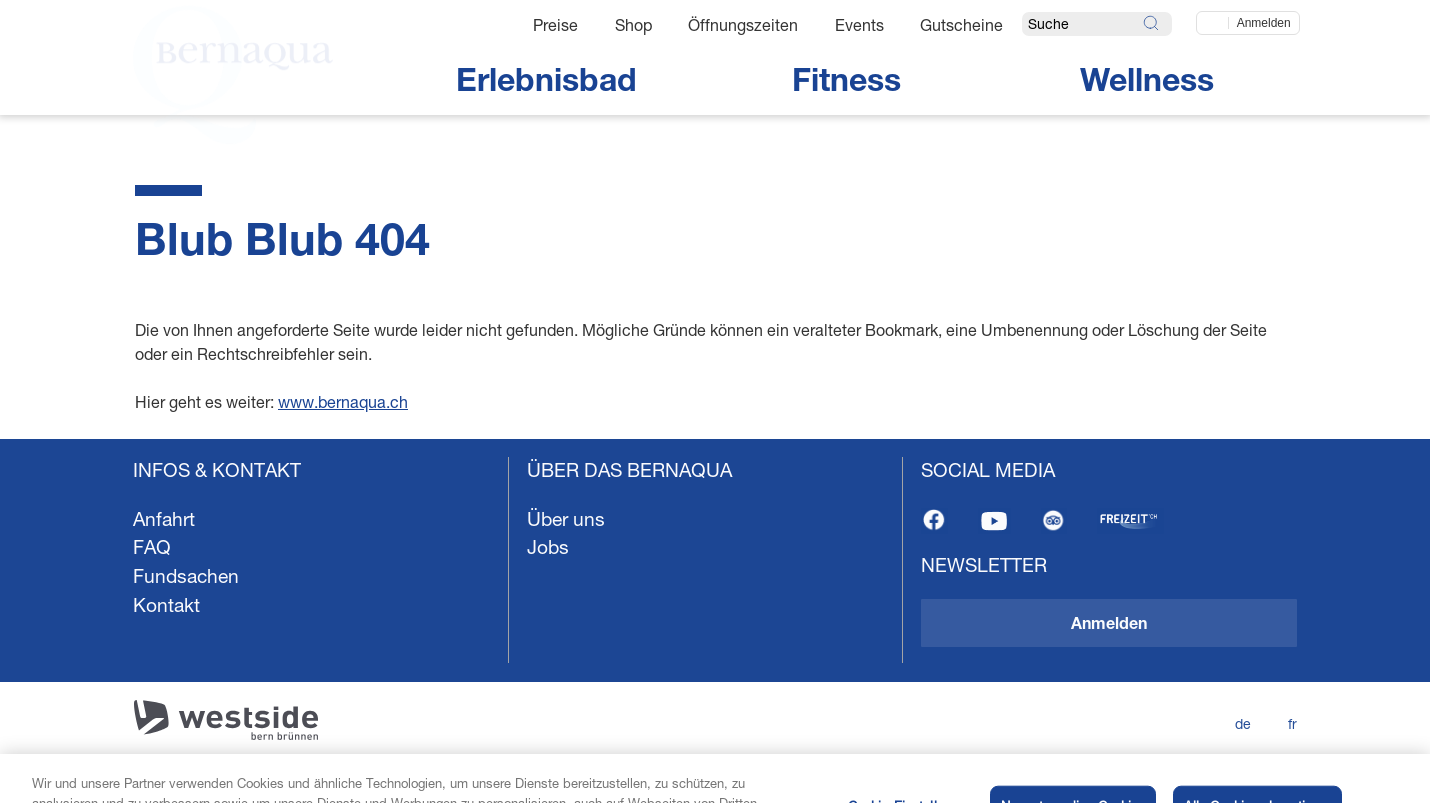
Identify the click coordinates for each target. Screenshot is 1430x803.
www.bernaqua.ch (343, 401)
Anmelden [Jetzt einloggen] (1264, 23)
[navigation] (715, 621)
